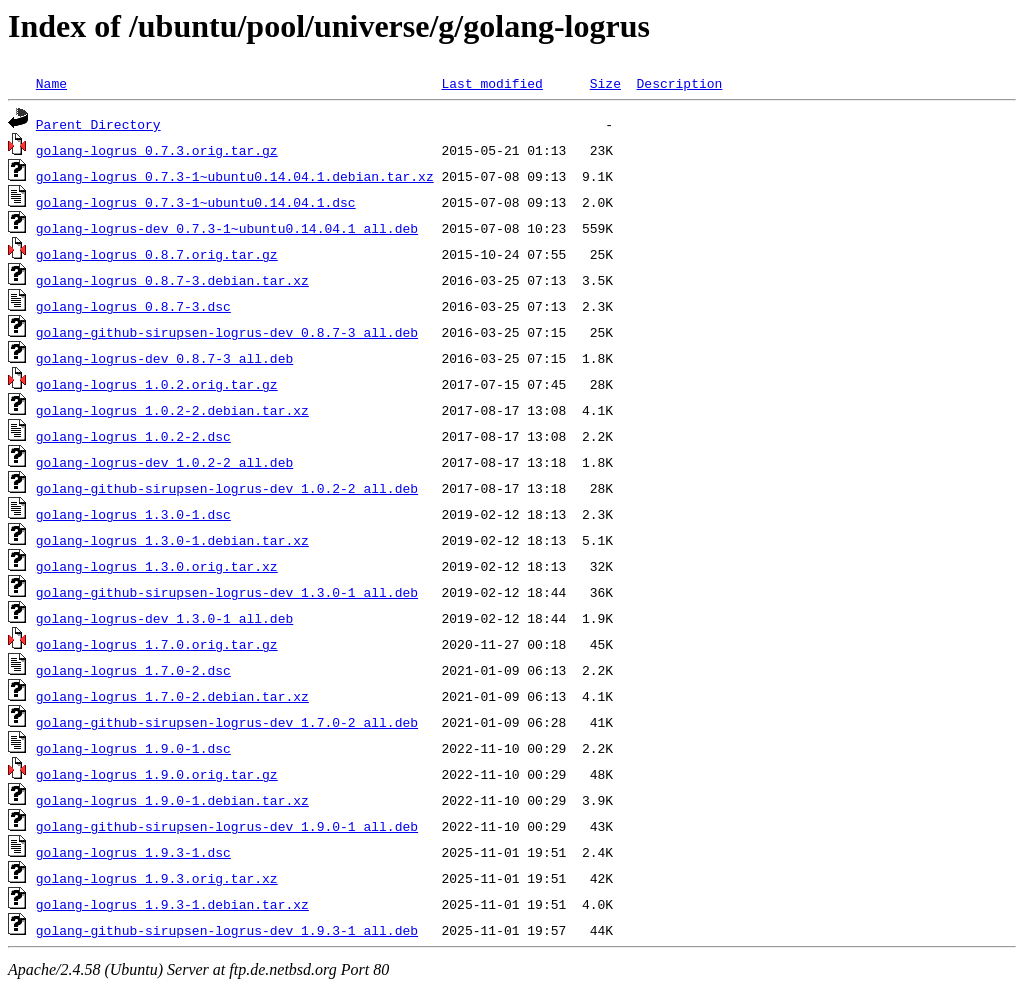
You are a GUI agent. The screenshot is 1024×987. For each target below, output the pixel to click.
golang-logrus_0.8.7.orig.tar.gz (157, 254)
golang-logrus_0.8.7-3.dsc (133, 306)
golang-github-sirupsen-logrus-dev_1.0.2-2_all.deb (227, 488)
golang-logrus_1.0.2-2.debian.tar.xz (172, 410)
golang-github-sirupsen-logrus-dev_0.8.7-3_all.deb (227, 332)
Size (605, 83)
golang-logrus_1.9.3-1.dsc (133, 852)
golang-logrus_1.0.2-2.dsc (133, 436)
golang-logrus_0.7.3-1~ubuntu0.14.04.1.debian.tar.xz (235, 176)
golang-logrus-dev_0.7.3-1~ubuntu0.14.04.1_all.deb (227, 228)
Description (679, 83)
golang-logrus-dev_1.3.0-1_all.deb (164, 618)
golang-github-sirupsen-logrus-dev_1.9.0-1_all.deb (227, 826)
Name (51, 83)
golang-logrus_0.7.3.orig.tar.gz (157, 150)
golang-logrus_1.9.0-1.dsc (133, 748)
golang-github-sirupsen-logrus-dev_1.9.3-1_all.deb (227, 930)
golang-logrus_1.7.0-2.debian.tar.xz (172, 696)
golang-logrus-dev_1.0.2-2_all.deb (164, 462)
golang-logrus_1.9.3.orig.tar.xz (157, 878)
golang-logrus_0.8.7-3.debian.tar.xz (172, 280)
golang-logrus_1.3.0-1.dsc (133, 514)
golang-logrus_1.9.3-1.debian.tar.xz (172, 904)
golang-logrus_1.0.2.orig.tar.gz (157, 384)
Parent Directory (98, 124)
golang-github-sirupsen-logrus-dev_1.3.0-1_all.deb (227, 592)
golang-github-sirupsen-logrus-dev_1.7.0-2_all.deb (227, 722)
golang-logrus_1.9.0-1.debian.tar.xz (172, 800)
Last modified (491, 83)
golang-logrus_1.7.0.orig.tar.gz (157, 644)
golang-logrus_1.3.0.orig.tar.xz (157, 566)
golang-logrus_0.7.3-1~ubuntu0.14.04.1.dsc (196, 202)
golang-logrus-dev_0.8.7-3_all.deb (164, 358)
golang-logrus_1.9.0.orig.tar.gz (157, 774)
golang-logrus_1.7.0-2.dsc (133, 670)
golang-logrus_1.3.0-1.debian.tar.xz (172, 540)
